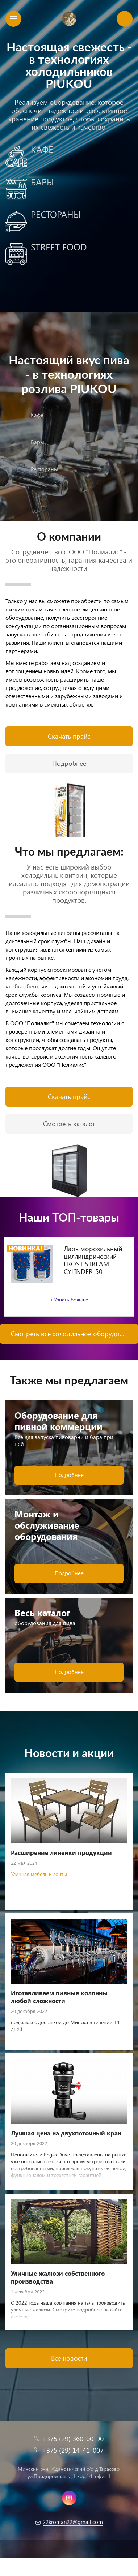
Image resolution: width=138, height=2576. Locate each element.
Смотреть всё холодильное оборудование (74, 1333)
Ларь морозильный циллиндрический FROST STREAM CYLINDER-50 (93, 1260)
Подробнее (69, 763)
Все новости (69, 2357)
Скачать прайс (69, 735)
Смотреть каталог (69, 1123)
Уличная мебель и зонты (39, 1874)
